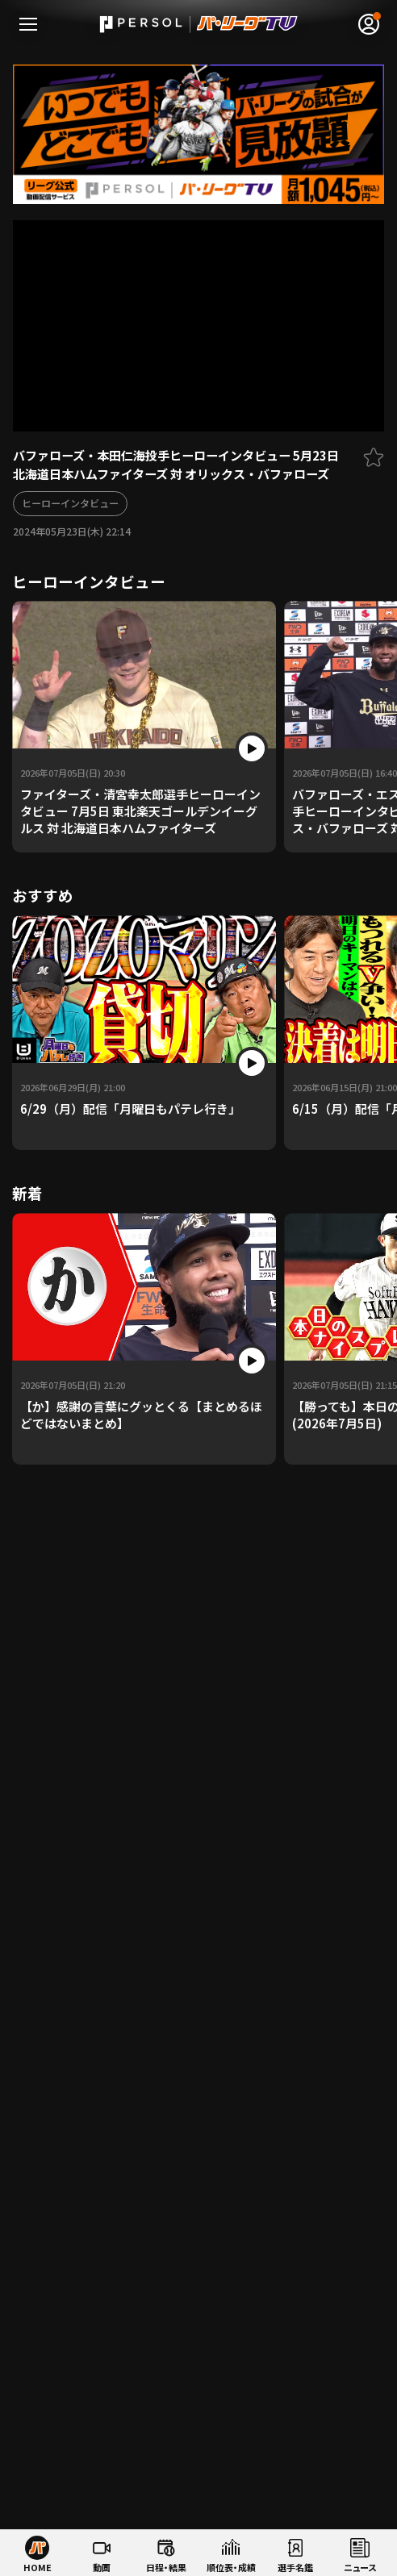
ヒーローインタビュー (70, 503)
